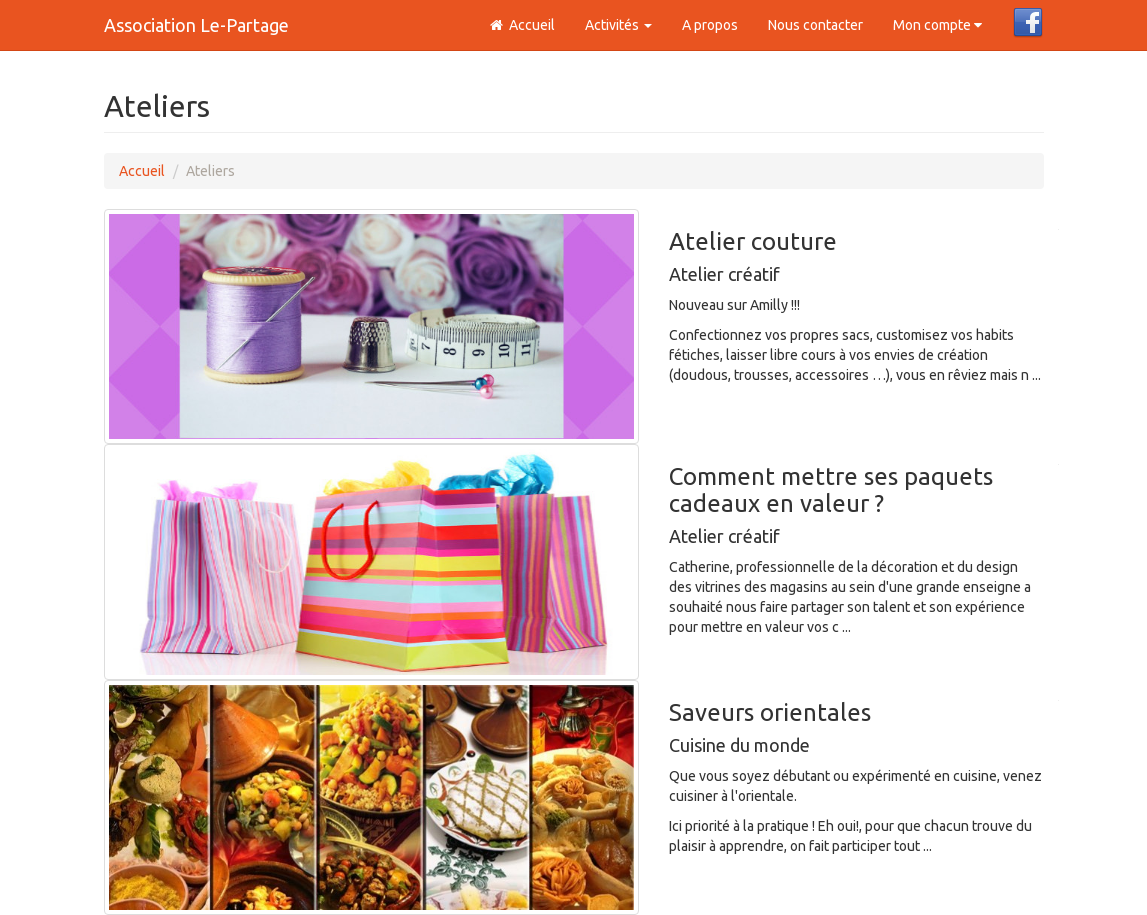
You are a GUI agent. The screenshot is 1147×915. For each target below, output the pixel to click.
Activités (618, 25)
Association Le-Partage (196, 25)
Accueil (521, 25)
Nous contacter (815, 25)
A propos (710, 25)
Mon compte (937, 25)
